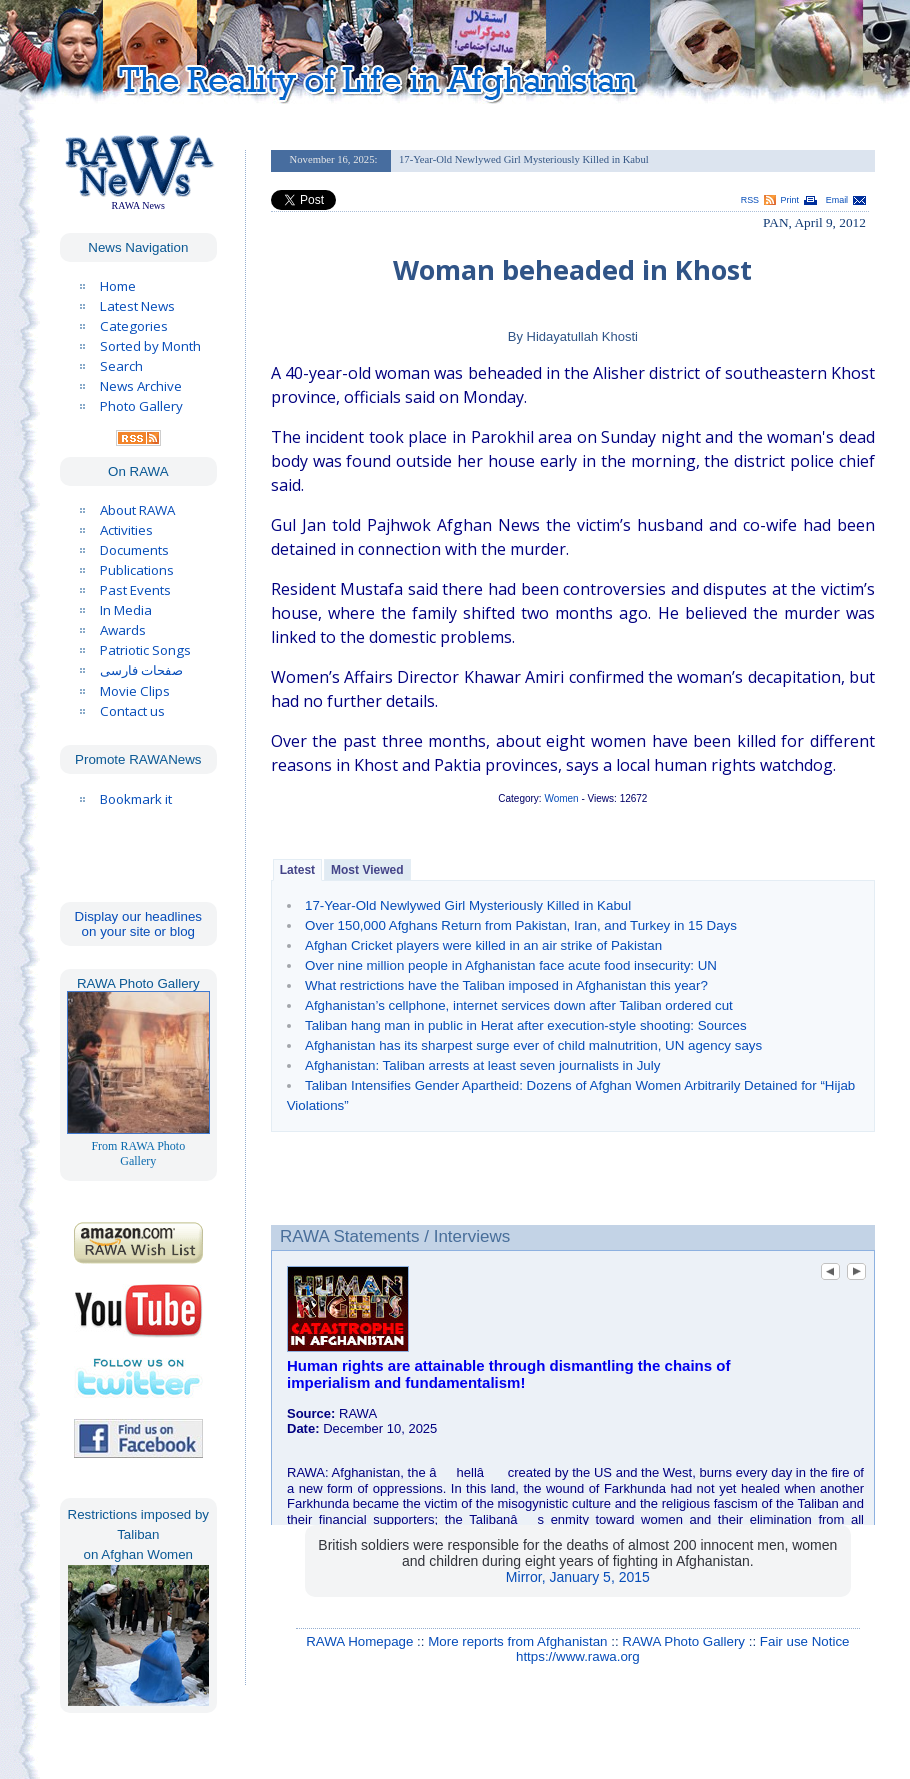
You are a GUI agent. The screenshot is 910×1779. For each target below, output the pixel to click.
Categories (134, 326)
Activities (126, 530)
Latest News (137, 306)
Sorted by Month (150, 346)
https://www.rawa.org (578, 1656)
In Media (126, 610)
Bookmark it (136, 799)
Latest (297, 870)
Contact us (132, 711)
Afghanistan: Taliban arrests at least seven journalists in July (482, 1065)
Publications (137, 570)
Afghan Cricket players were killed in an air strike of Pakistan (483, 945)
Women (561, 798)
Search (121, 366)
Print (790, 200)
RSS (750, 200)
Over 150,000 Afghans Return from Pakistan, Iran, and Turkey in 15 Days (521, 925)
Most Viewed (367, 870)
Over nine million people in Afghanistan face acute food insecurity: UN (511, 965)
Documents (134, 550)
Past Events (135, 590)
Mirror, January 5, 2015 (578, 1577)
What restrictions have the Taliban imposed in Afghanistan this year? (506, 985)
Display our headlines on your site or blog (138, 924)
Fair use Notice (805, 1641)
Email (837, 200)
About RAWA (137, 510)
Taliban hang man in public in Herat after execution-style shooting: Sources (526, 1025)
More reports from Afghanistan (517, 1641)
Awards (123, 630)
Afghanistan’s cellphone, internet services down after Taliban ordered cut (519, 1005)
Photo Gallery (141, 406)
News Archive (141, 386)
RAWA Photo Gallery (683, 1641)
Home (118, 286)
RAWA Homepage (359, 1641)
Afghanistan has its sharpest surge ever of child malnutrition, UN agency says (533, 1045)
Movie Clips (135, 691)
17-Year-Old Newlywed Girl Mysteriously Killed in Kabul (468, 905)
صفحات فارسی (141, 670)
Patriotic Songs (145, 650)
